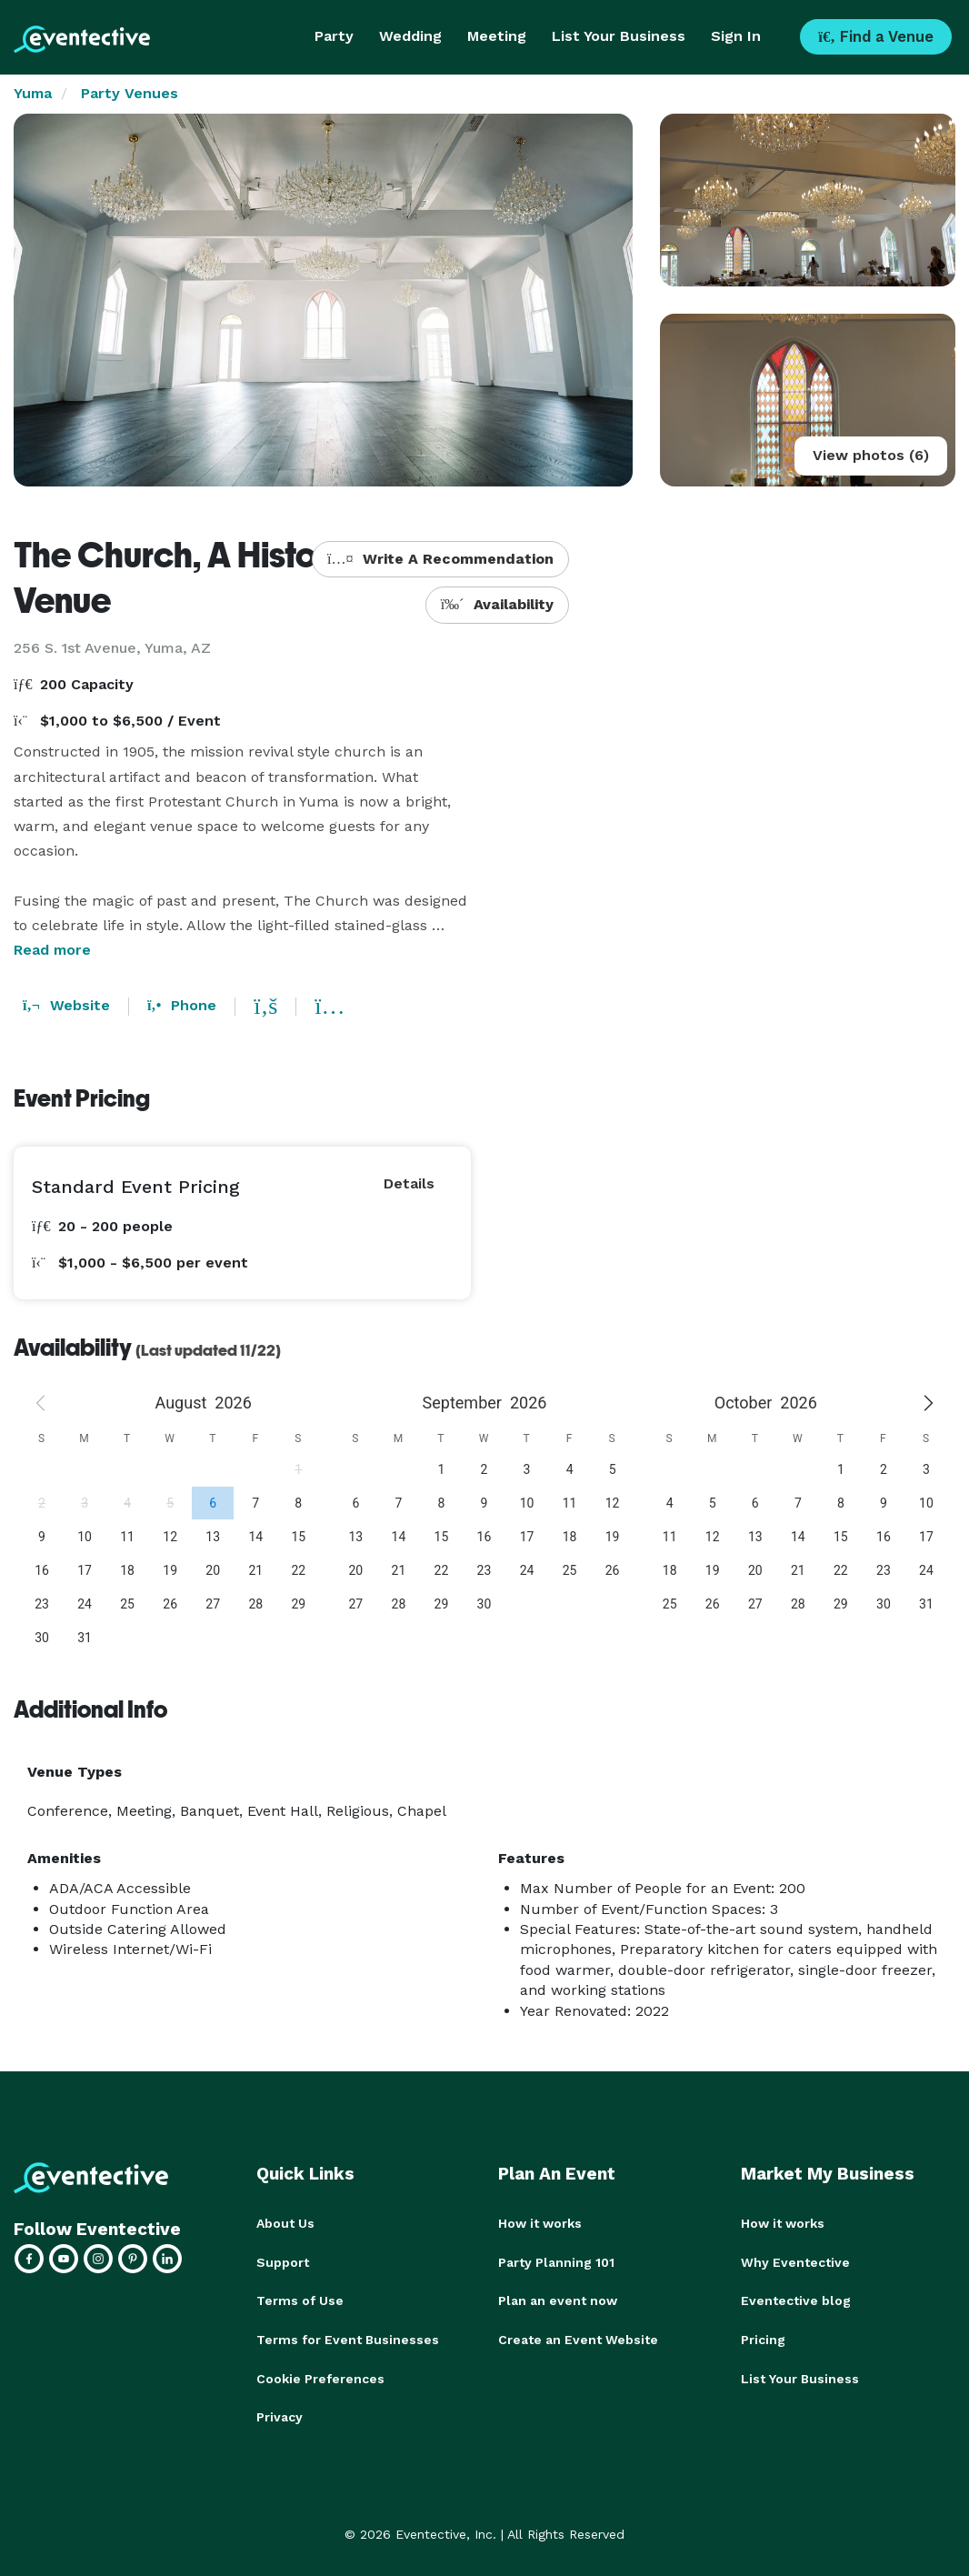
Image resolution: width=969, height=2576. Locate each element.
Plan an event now (557, 2299)
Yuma (33, 93)
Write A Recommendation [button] (440, 558)
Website (66, 1005)
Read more (52, 949)
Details (409, 1183)
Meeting (496, 36)
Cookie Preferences (320, 2376)
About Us (285, 2223)
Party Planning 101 (556, 2261)
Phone (181, 1005)
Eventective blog (796, 2299)
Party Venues (129, 93)
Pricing (763, 2337)
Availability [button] (497, 604)
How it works (540, 2223)
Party (334, 36)
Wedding (410, 36)
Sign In (736, 36)
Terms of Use (300, 2299)
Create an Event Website (578, 2337)
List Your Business (618, 36)
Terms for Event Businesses (347, 2337)
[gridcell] (212, 1502)
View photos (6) (871, 455)
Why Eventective (795, 2261)
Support (282, 2261)
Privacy (279, 2414)
